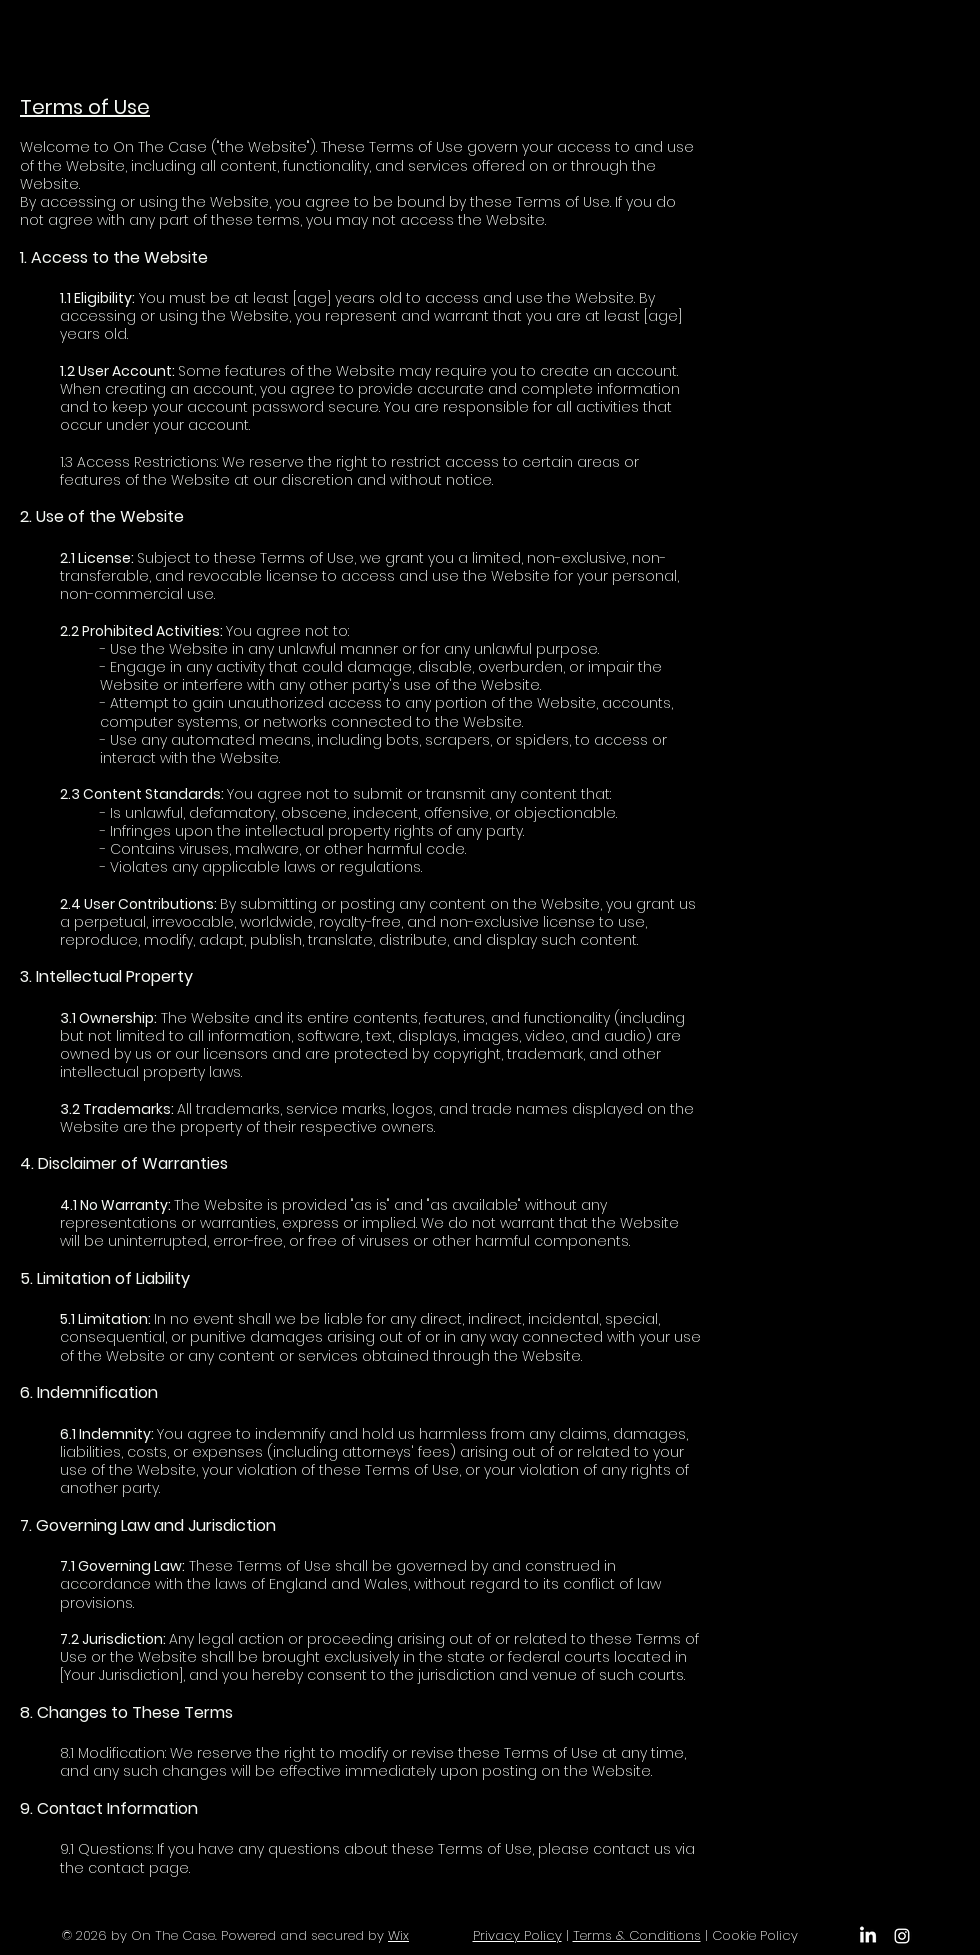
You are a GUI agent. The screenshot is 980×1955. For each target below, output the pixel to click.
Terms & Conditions (637, 1935)
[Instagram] (902, 1936)
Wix (398, 1935)
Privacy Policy (517, 1935)
